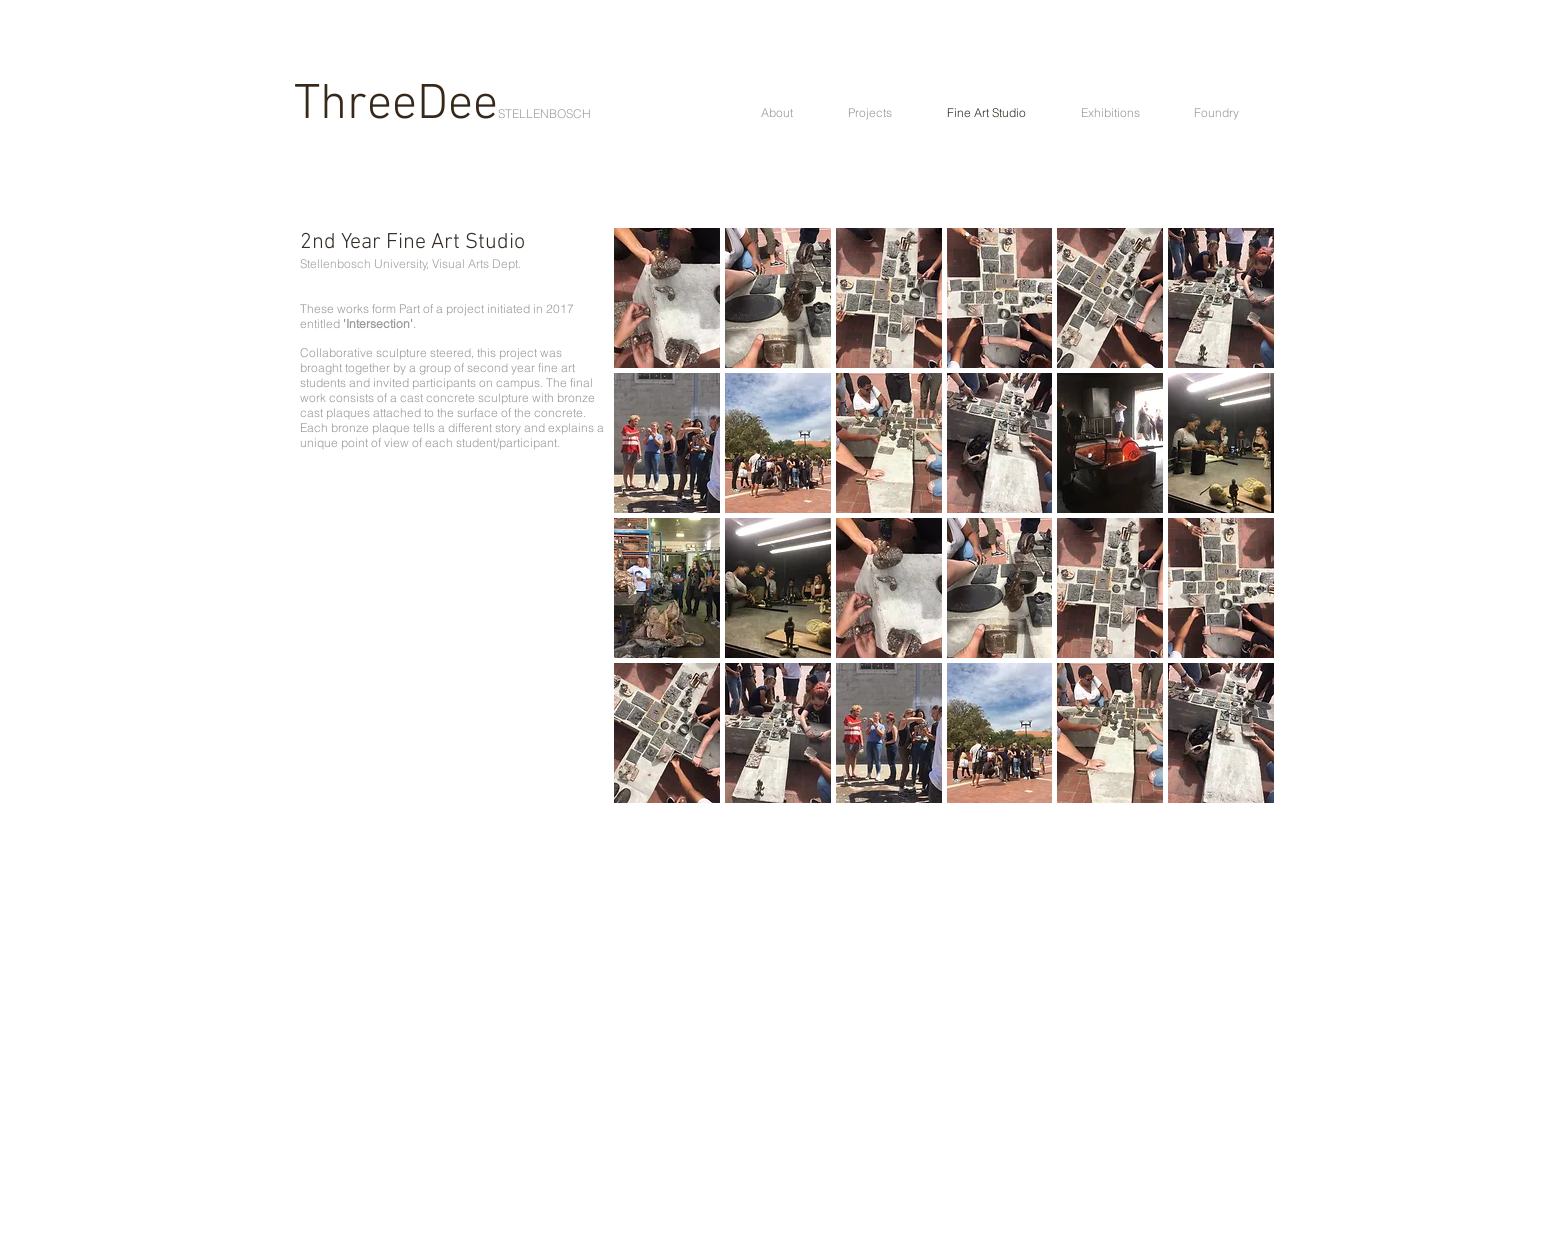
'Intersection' (378, 323)
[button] (667, 298)
